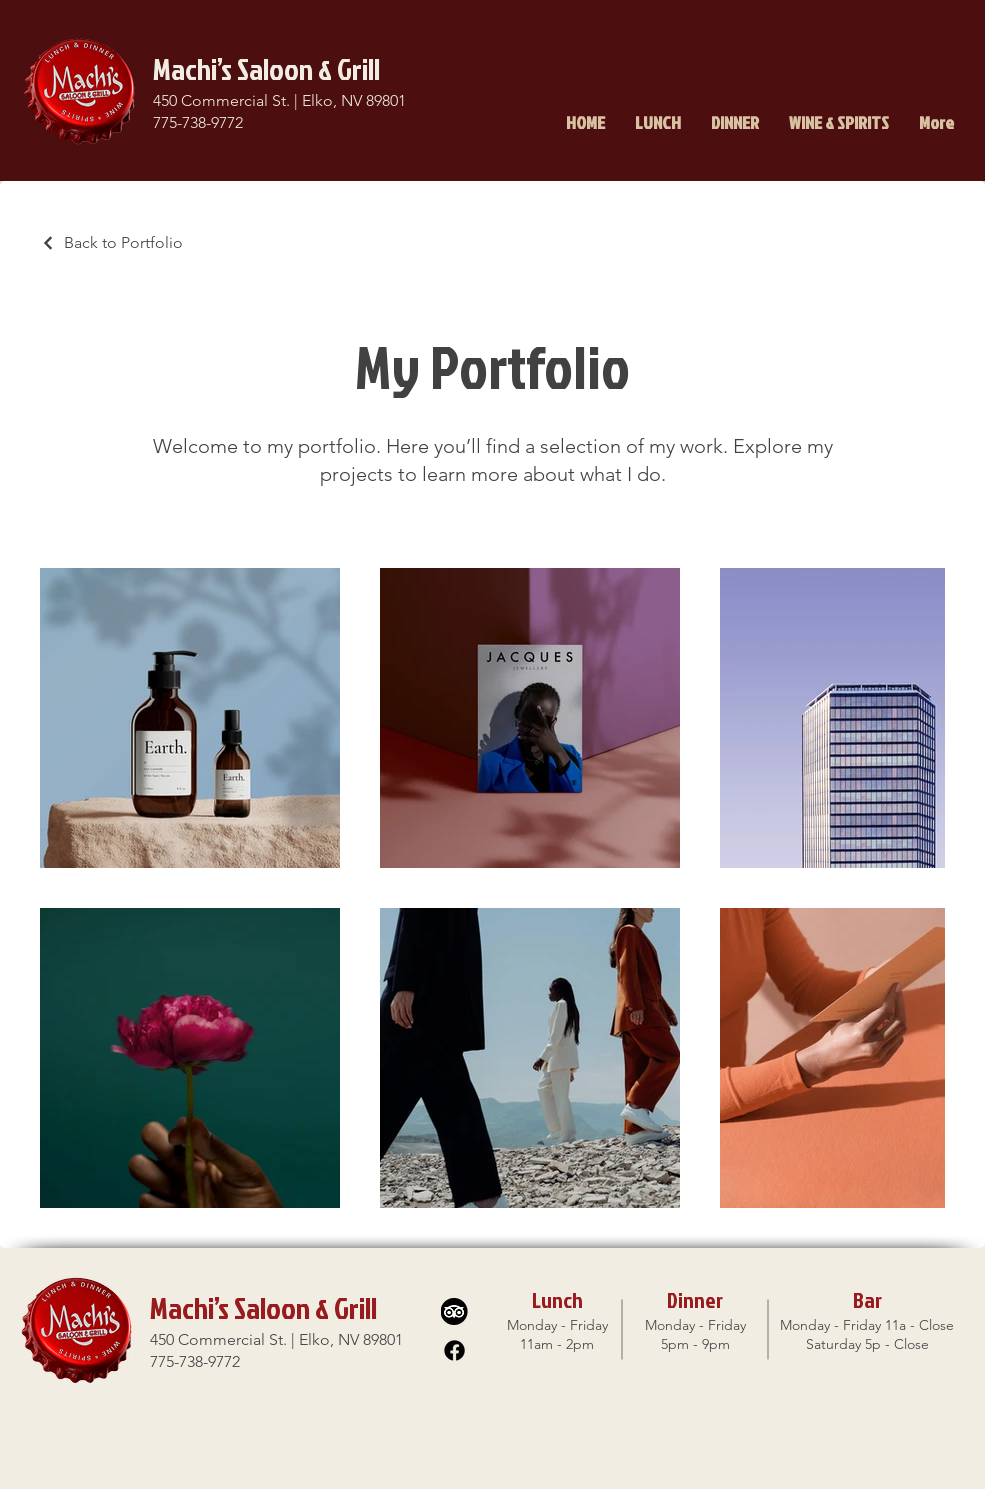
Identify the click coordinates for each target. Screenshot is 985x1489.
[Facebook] (454, 1350)
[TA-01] (454, 1311)
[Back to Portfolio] (111, 242)
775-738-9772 (198, 122)
